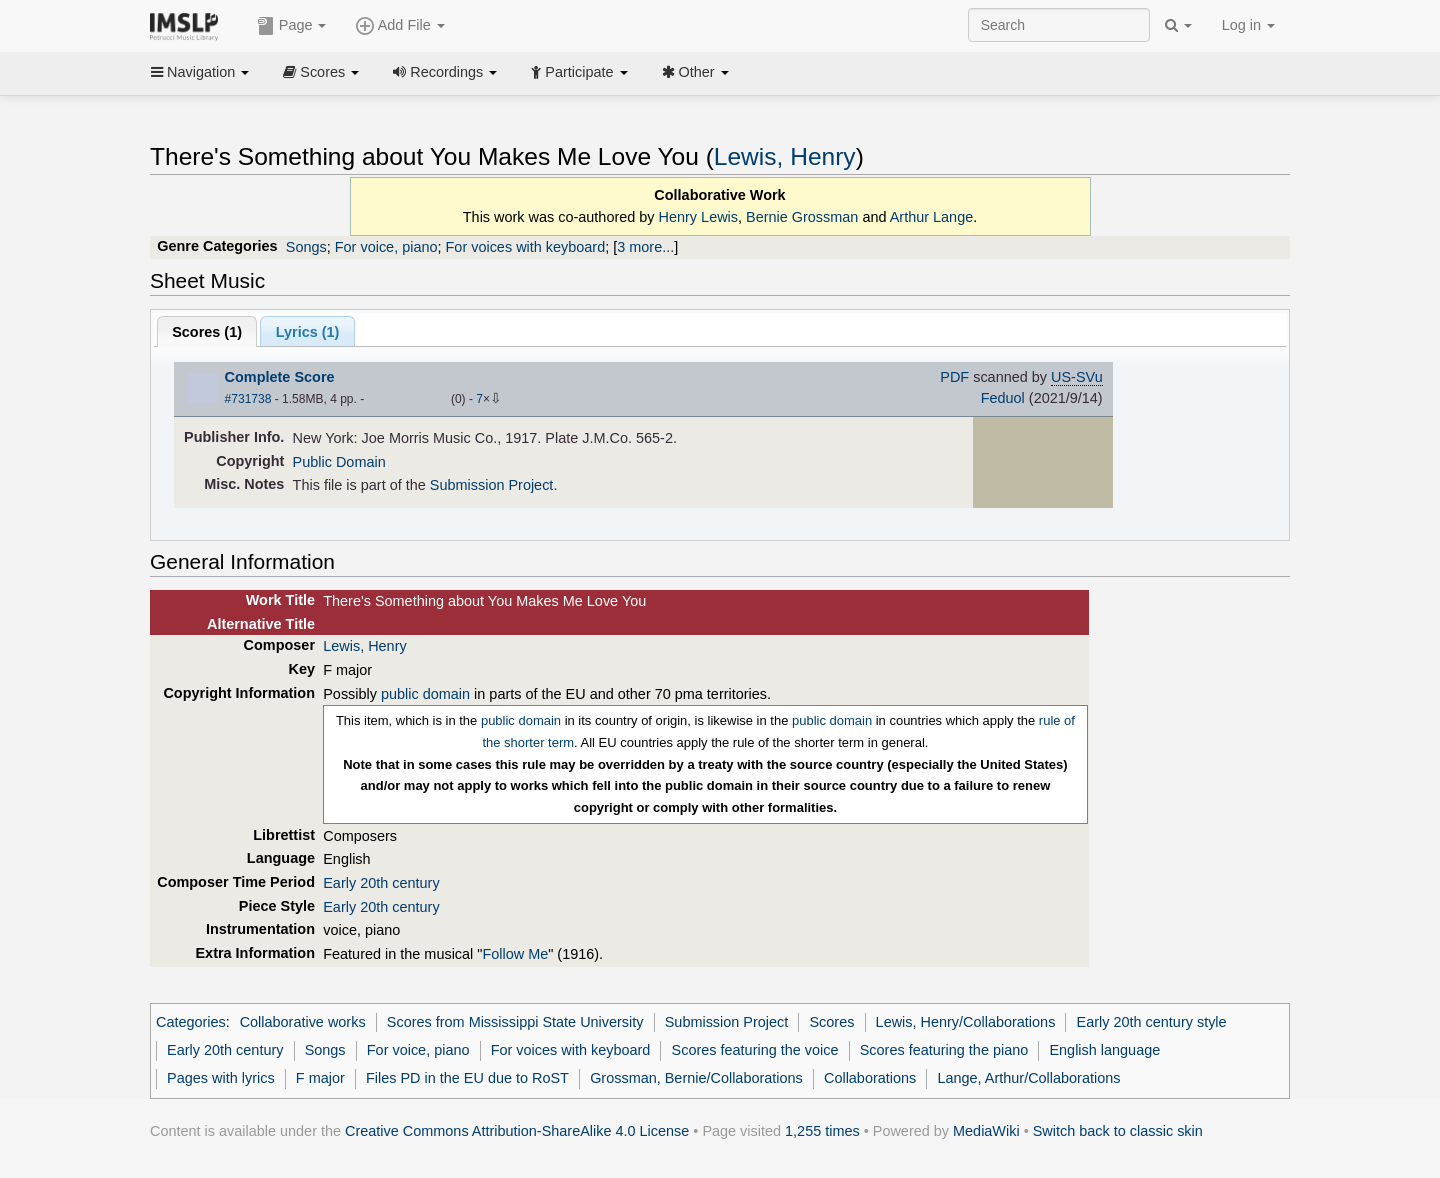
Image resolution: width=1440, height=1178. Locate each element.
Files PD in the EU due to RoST (467, 1078)
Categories (191, 1022)
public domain (425, 694)
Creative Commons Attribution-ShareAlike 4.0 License (517, 1131)
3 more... (645, 247)
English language (1104, 1050)
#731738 (248, 399)
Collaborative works (303, 1022)
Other (695, 72)
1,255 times (822, 1131)
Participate (579, 72)
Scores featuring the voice (755, 1050)
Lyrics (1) (308, 332)
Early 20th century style (1152, 1022)
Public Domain (339, 462)
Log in (1248, 25)
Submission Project (492, 485)
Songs (306, 247)
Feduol (1003, 398)
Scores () (207, 332)
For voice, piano (386, 247)
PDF (954, 377)
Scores (321, 72)
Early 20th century (381, 883)
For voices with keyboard (526, 247)
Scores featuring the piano (944, 1050)
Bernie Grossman (802, 217)
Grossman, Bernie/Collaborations (696, 1078)
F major (320, 1078)
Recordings (445, 72)
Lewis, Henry (785, 156)
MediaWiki (986, 1131)
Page (292, 26)
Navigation (200, 72)
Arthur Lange (931, 217)
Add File (400, 26)
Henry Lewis (698, 217)
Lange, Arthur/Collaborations (1028, 1078)
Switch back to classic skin (1118, 1131)
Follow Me (515, 954)
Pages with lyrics (221, 1078)
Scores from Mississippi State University (515, 1022)
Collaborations (870, 1078)
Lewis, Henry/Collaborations (966, 1022)
